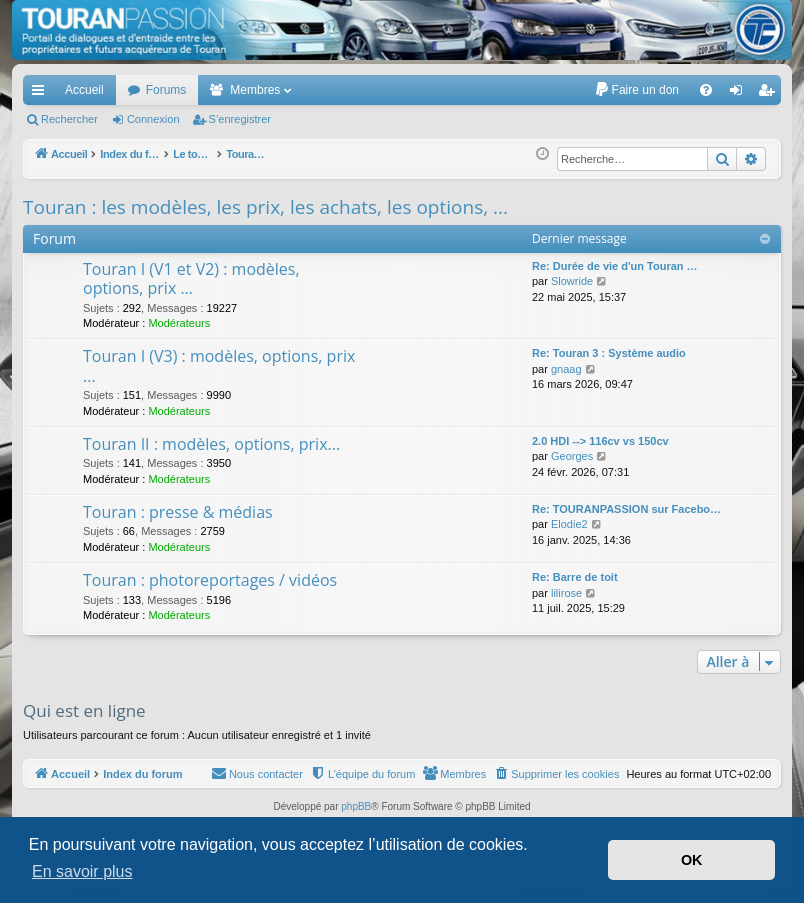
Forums (166, 90)
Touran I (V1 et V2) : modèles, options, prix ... (191, 278)
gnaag (566, 369)
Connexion (153, 119)
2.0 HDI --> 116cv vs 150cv (600, 441)
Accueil (84, 90)
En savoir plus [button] (82, 871)
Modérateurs (179, 323)
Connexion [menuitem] (740, 94)
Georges (572, 456)
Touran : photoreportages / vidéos (210, 580)
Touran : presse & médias (178, 512)
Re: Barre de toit (575, 577)
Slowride (572, 281)
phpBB (356, 806)
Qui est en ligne (84, 710)
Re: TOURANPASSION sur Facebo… (626, 509)
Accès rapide (42, 94)
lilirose (566, 593)
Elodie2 (569, 524)
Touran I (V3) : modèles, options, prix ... (219, 365)
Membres (255, 90)
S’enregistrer (240, 119)
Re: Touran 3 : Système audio (609, 353)
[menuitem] (636, 90)
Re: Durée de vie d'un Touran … (615, 266)
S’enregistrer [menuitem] (770, 94)
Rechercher (69, 119)
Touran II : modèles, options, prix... (211, 444)
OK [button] (692, 860)
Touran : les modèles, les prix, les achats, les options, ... (265, 207)
